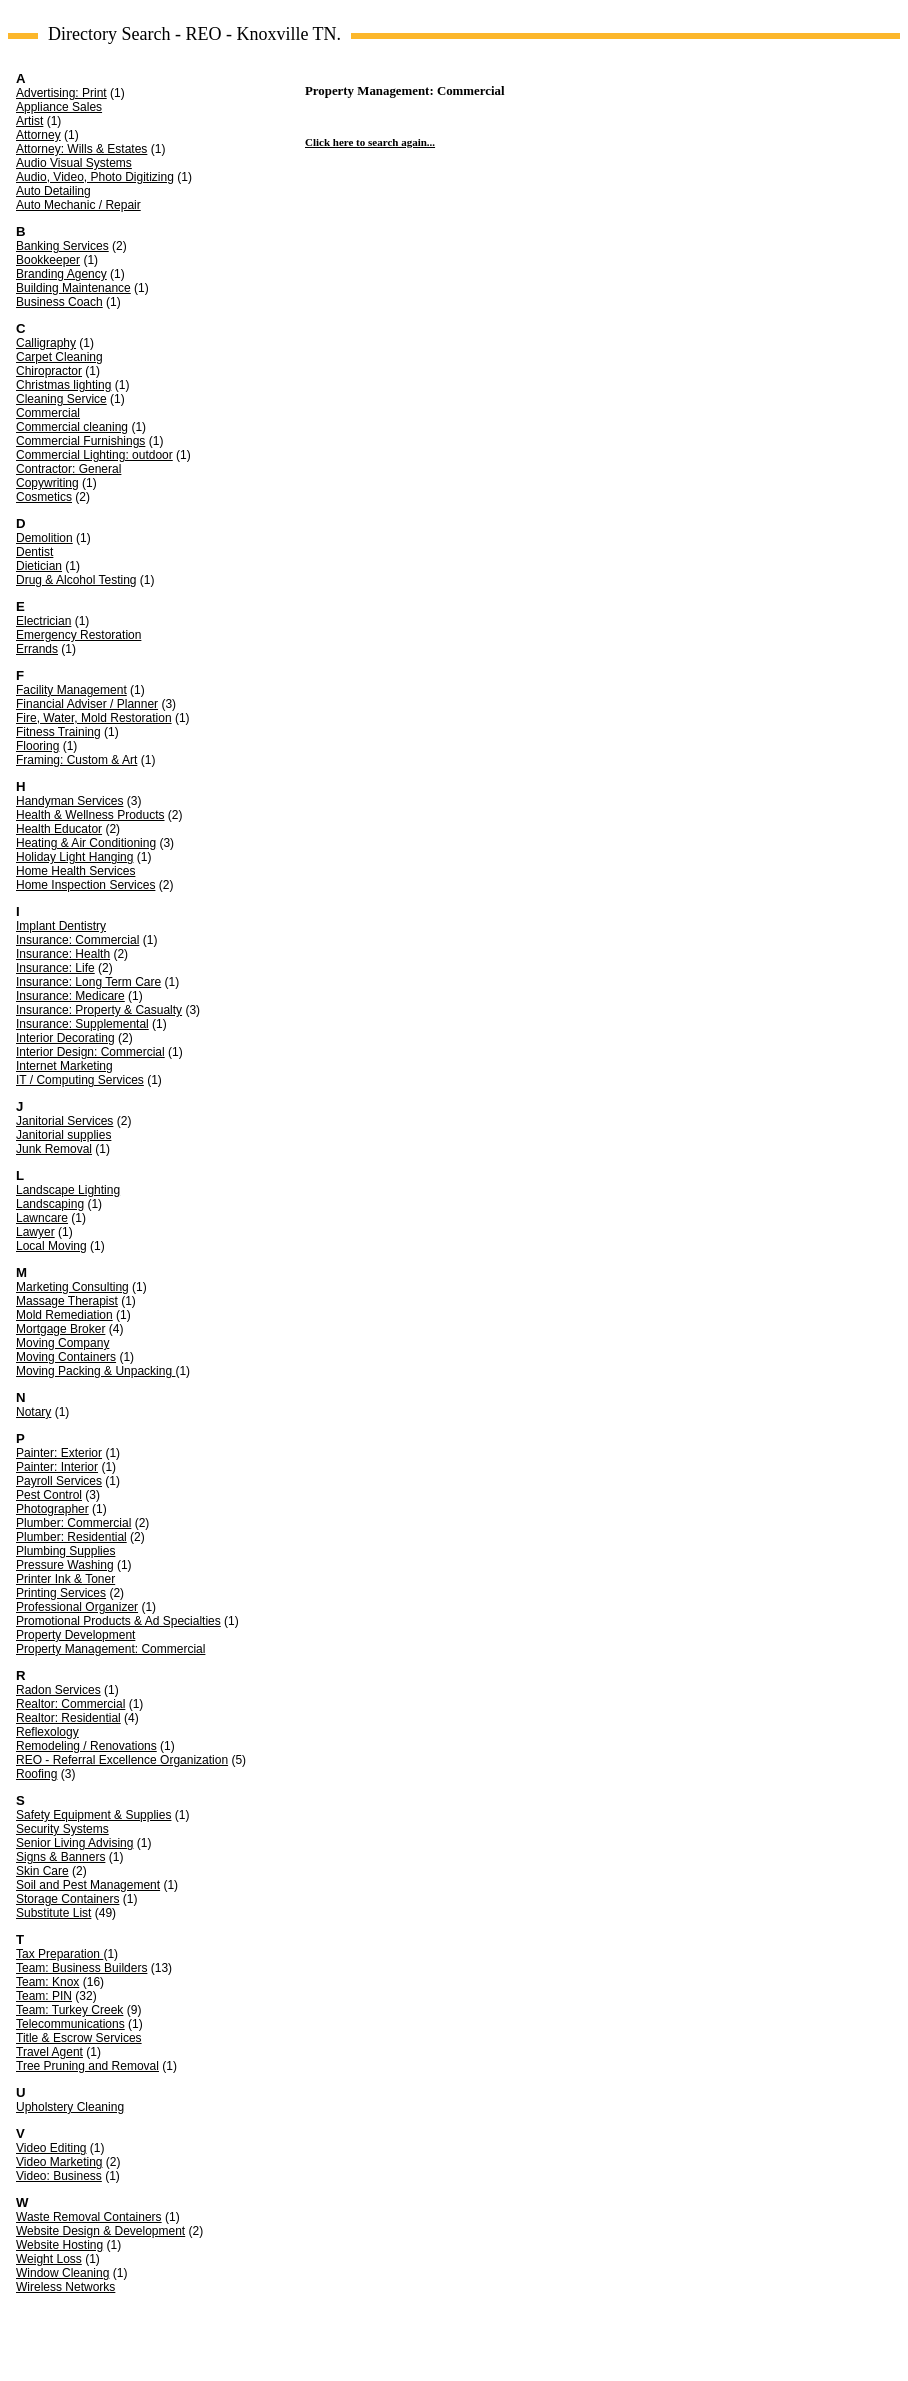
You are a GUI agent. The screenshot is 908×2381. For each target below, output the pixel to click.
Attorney (38, 135)
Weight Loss (49, 2259)
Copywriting (47, 483)
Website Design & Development (100, 2231)
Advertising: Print (61, 93)
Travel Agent (49, 2052)
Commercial (48, 413)
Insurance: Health (63, 954)
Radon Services (58, 1690)
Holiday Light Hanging (74, 857)
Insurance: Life (55, 968)
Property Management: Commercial (110, 1649)
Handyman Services (69, 801)
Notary (33, 1412)
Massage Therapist (67, 1301)
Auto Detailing (53, 191)
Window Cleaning (62, 2273)
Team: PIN (44, 1996)
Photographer (52, 1509)
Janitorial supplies (63, 1135)
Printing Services (61, 1593)
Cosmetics (44, 497)
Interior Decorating (65, 1038)
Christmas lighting (63, 385)
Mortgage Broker (60, 1329)
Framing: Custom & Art (76, 760)
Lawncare (42, 1218)
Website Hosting (59, 2245)
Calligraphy (46, 343)
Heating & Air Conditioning (86, 843)
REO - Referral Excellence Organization (122, 1760)
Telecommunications (70, 2024)
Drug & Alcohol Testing (76, 580)
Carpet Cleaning (59, 357)
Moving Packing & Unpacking (95, 1371)
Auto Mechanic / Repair (78, 205)
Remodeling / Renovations (86, 1746)
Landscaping (50, 1204)
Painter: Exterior (59, 1453)
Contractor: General (68, 469)
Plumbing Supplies (65, 1551)
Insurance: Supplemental (82, 1024)
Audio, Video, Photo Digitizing (95, 177)
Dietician (39, 566)
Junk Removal (54, 1149)
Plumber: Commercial (73, 1523)
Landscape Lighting (68, 1190)
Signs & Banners (60, 1857)
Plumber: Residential (71, 1537)
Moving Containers (66, 1357)
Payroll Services (59, 1481)
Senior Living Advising (74, 1843)
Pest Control (49, 1495)
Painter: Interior (57, 1467)
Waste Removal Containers (89, 2217)
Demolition (44, 538)
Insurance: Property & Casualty (99, 1010)
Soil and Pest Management (88, 1885)
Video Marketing (59, 2162)
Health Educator (59, 829)
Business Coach (59, 302)
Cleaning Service (61, 399)
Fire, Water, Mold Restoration (94, 718)
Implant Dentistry (61, 926)
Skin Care (42, 1871)
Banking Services (62, 246)
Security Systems (62, 1829)
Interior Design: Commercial (90, 1052)
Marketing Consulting (72, 1287)
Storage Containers (67, 1899)
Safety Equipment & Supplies (93, 1815)
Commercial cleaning (72, 427)
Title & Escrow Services (79, 2038)
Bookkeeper (48, 260)
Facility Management (71, 690)
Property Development (75, 1635)
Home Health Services (75, 871)
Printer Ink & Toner (65, 1579)
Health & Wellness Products (90, 815)
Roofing (36, 1774)
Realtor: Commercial (70, 1704)
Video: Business (59, 2176)
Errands (37, 649)
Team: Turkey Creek (69, 2010)
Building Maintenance (73, 288)
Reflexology (47, 1732)
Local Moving (51, 1246)
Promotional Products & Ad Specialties (118, 1621)
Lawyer (35, 1232)
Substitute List (53, 1913)
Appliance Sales (59, 107)
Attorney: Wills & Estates (81, 149)
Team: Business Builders (81, 1968)
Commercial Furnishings (80, 441)
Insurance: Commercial (77, 940)
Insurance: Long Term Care (88, 982)
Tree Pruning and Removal (87, 2066)
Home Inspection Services (85, 885)
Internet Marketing (64, 1066)
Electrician (43, 621)
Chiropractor (49, 371)
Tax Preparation (59, 1954)
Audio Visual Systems (74, 163)
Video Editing (51, 2148)
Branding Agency (61, 274)
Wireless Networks (65, 2287)
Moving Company (62, 1343)
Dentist (34, 552)
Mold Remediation (64, 1315)
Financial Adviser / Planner (87, 704)
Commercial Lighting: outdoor (94, 455)
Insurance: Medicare (70, 996)
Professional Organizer (77, 1607)
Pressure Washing (65, 1565)
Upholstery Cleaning (70, 2107)
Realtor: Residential (68, 1718)
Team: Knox (47, 1982)
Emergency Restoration (78, 635)
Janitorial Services (64, 1121)
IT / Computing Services (80, 1080)
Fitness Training (58, 732)
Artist (29, 121)
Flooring (37, 746)
